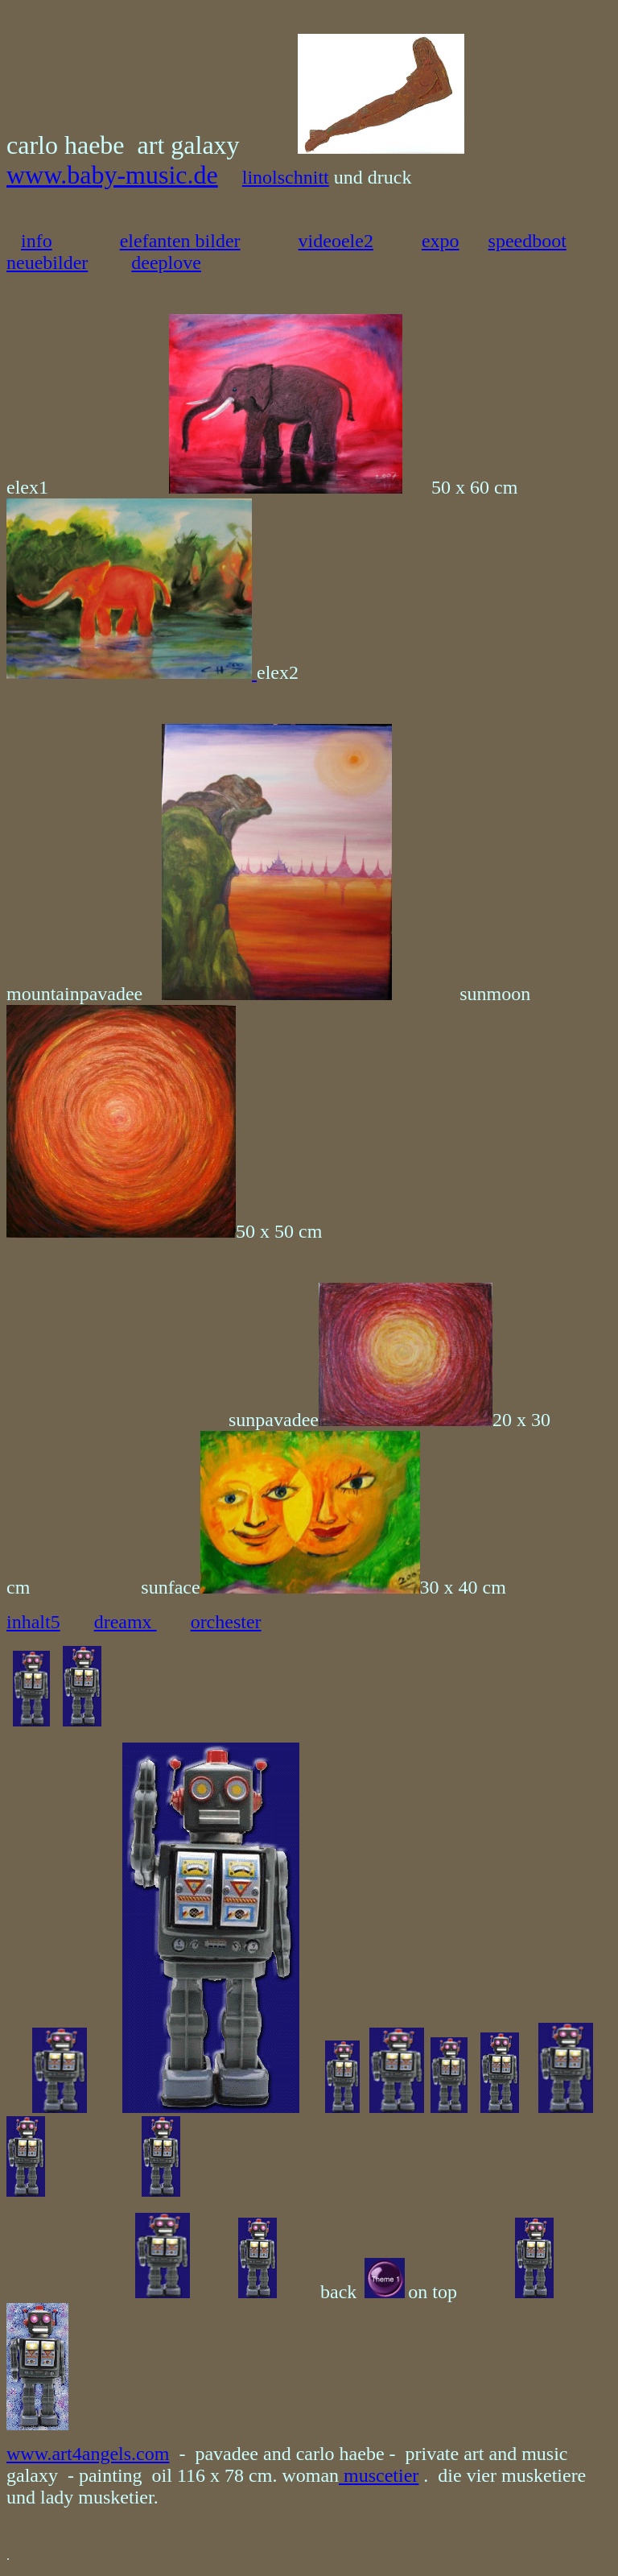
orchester (226, 1621)
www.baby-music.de (112, 174)
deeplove (166, 262)
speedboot (527, 240)
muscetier (378, 2475)
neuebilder (47, 262)
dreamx (125, 1621)
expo (440, 240)
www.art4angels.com (87, 2453)
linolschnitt (285, 177)
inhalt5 (33, 1621)
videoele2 (336, 240)
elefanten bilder (180, 240)
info (36, 240)
